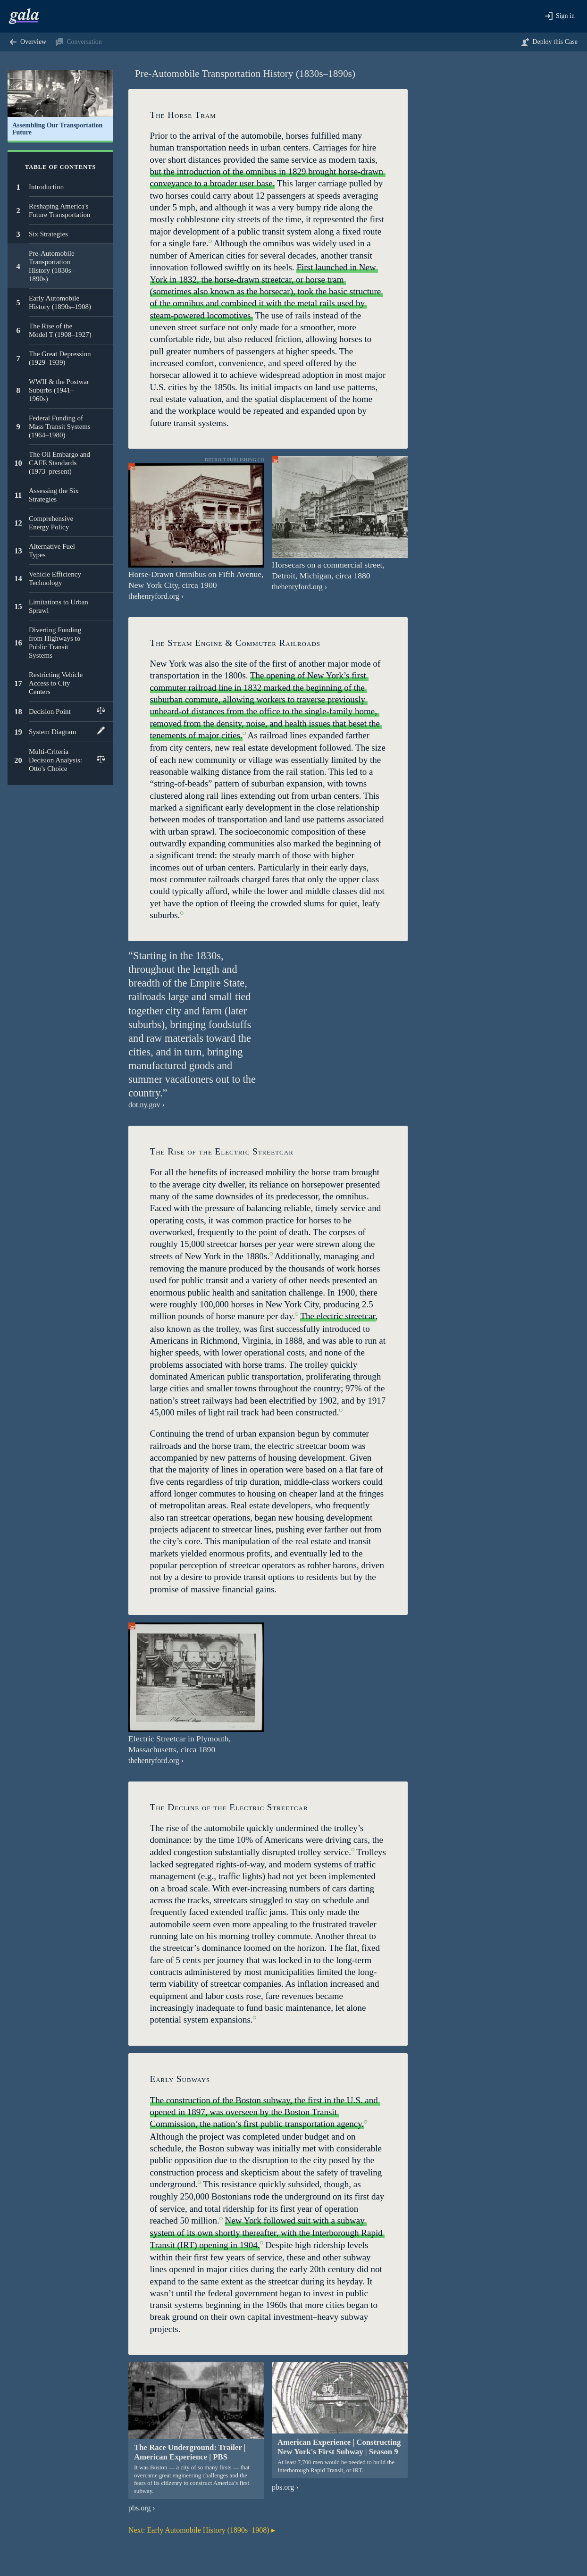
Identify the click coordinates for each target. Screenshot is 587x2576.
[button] (559, 16)
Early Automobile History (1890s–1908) (198, 2530)
